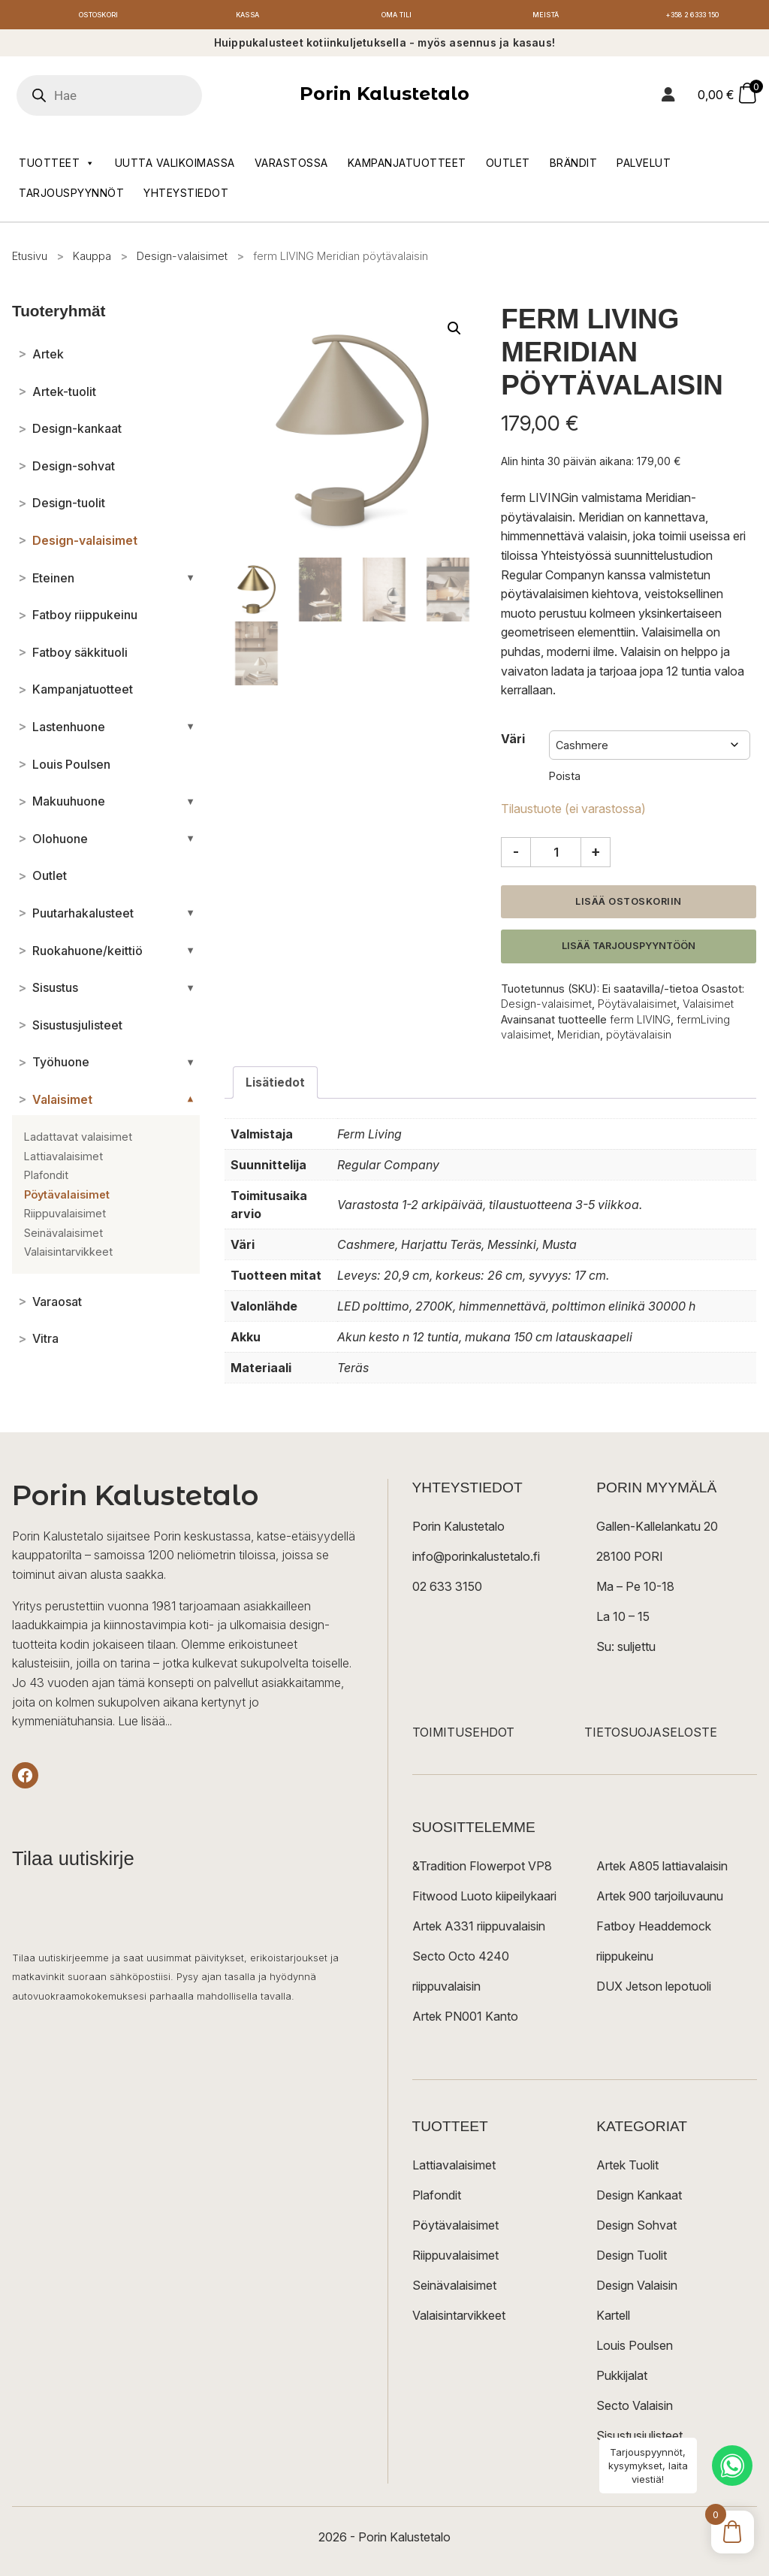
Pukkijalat (621, 2379)
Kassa (247, 17)
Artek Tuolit (627, 2169)
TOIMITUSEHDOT (463, 1736)
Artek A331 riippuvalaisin (478, 1930)
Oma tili (397, 17)
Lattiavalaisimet (454, 2169)
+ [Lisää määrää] (596, 855)
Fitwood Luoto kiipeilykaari (484, 1900)
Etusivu (29, 259)
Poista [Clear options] (565, 780)
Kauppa (92, 259)
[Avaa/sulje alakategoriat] (190, 581)
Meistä (545, 17)
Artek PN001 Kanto (465, 2020)
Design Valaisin (636, 2289)
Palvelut (644, 166)
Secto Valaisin (634, 2409)
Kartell (613, 2319)
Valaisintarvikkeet (458, 2319)
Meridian (578, 1038)
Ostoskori (98, 17)
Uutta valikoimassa (175, 166)
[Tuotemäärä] (556, 856)
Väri (513, 742)
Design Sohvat (636, 2229)
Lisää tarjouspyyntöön (628, 950)
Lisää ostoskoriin (628, 905)
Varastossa (291, 166)
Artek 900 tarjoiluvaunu (659, 1900)
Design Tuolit (631, 2259)
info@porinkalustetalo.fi (476, 1560)
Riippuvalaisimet (455, 2259)
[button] (454, 332)
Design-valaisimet (182, 259)
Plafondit (436, 2199)
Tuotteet (57, 167)
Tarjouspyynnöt (71, 196)
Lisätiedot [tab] (276, 1085)
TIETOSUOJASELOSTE (650, 1736)
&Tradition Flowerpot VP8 (482, 1870)
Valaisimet (708, 1008)
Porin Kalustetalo (384, 98)
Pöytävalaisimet (637, 1008)
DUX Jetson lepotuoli (653, 1990)
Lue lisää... (145, 1725)
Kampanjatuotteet (407, 166)
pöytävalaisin (638, 1038)
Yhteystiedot (185, 196)
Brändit (574, 166)
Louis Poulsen (634, 2349)
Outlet (508, 166)
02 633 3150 (447, 1590)
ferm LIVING (640, 1023)
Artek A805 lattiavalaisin (662, 1870)
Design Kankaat (639, 2199)
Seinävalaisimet (454, 2289)
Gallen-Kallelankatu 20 (657, 1530)
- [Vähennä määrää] (516, 855)
